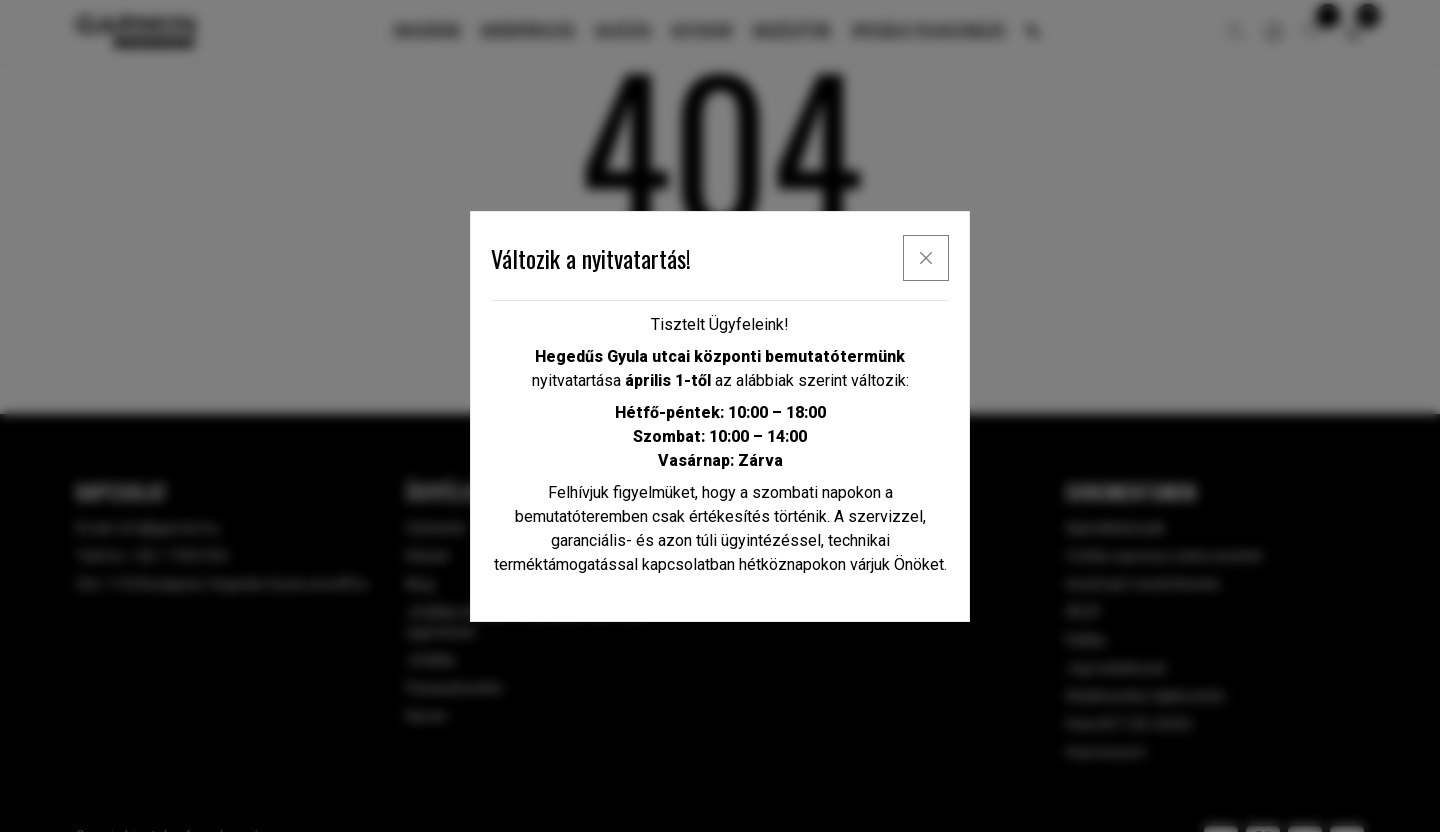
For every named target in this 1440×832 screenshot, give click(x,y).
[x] (926, 258)
